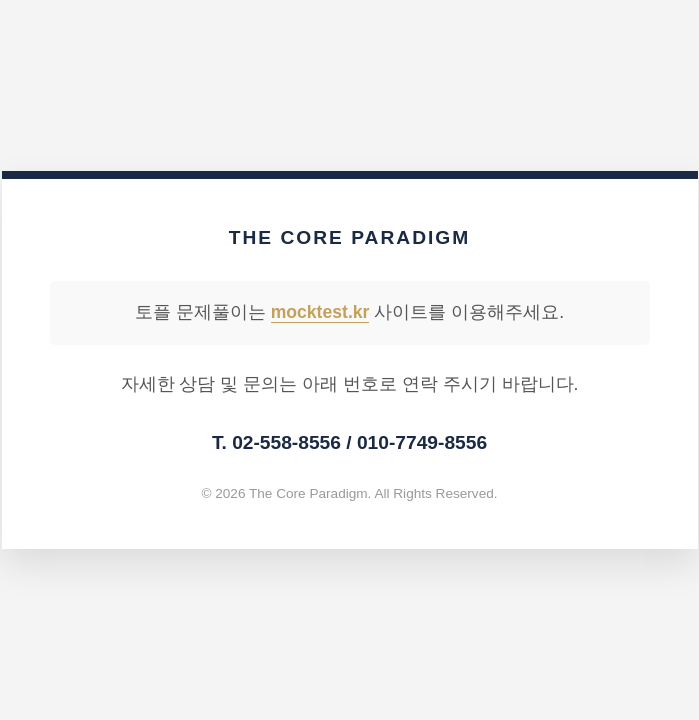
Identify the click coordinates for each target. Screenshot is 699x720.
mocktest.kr (320, 312)
